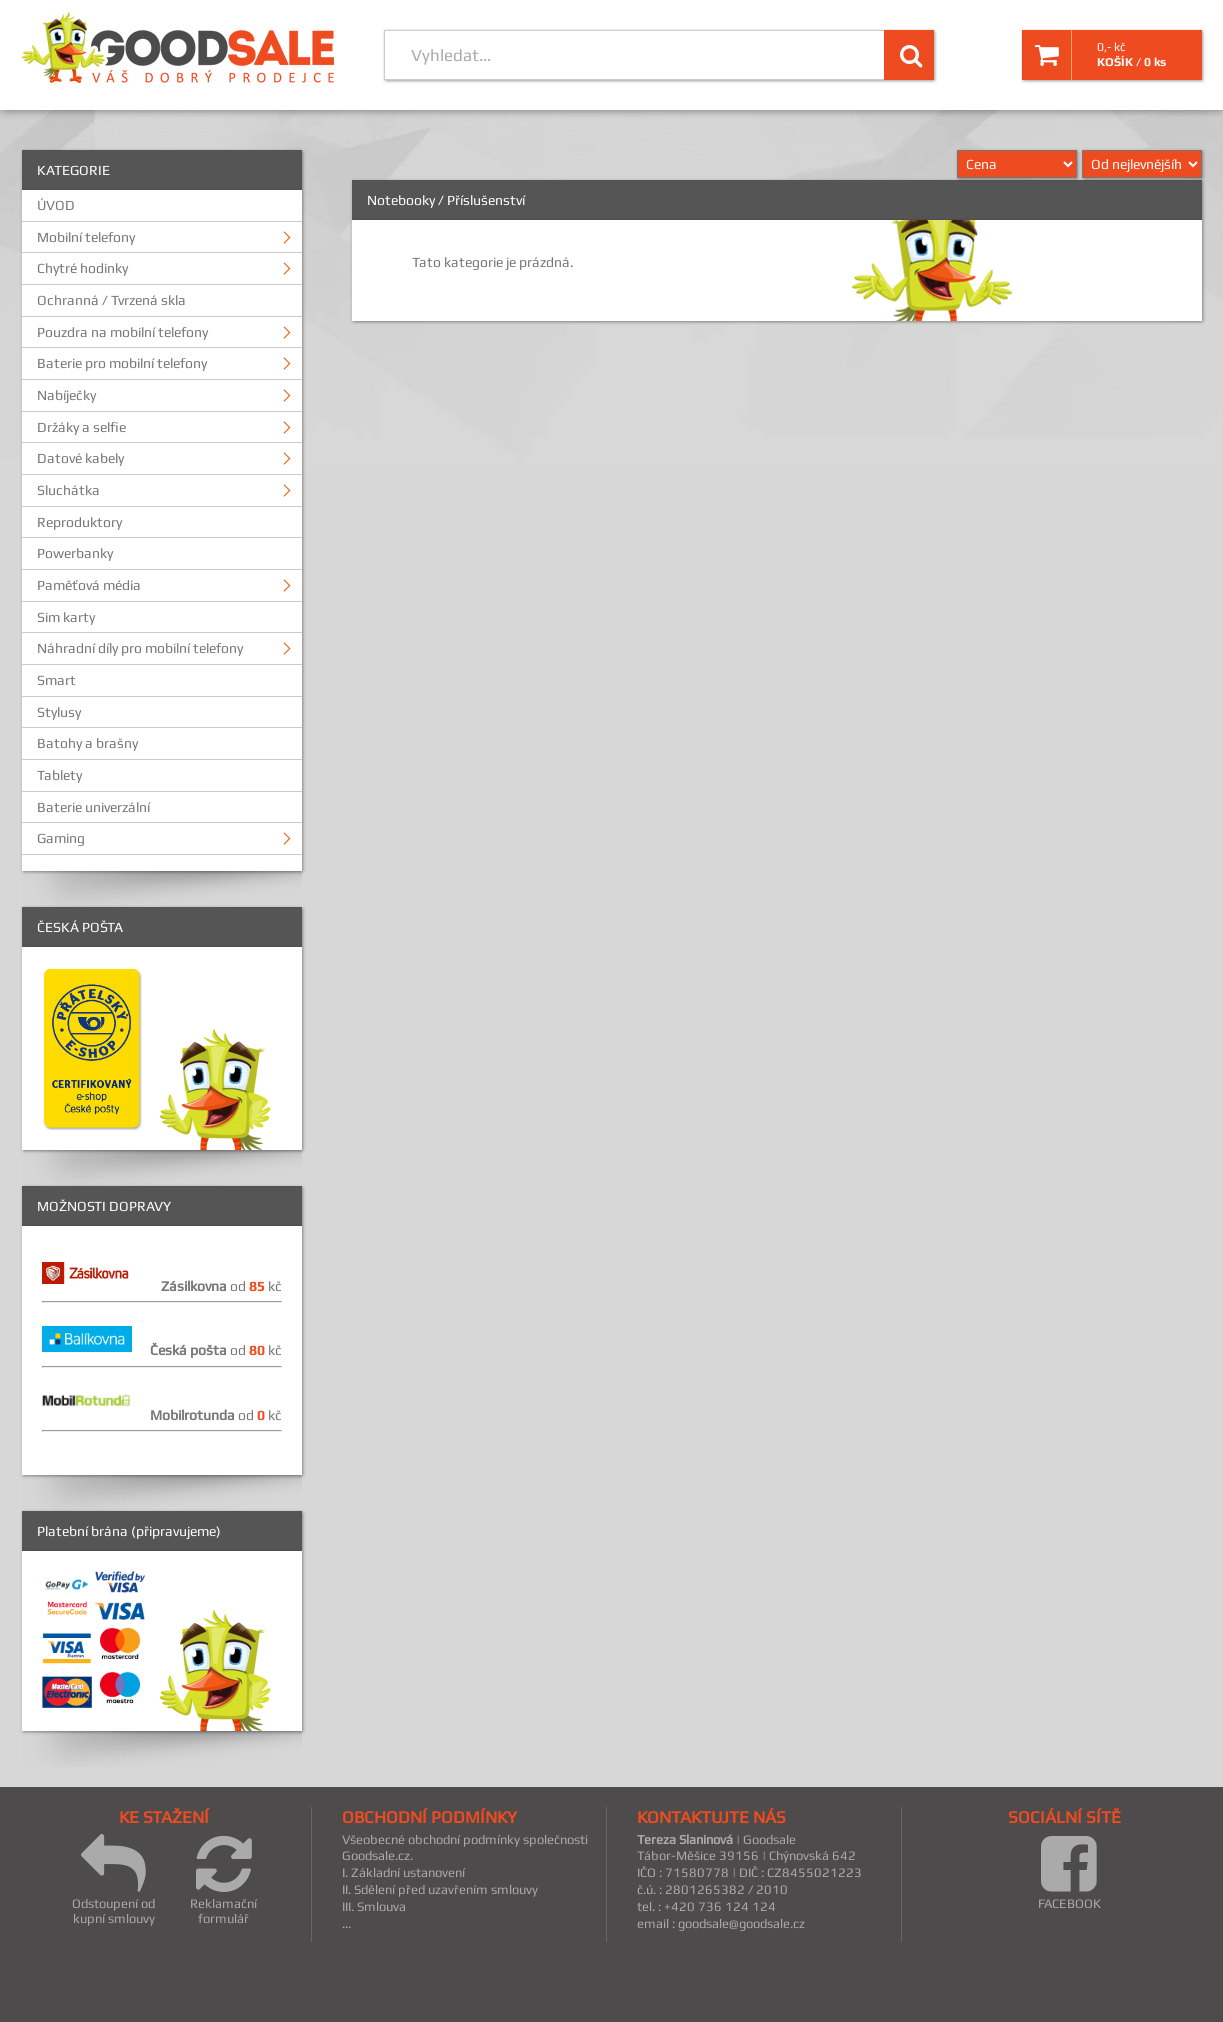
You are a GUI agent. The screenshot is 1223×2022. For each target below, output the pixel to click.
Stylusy (59, 712)
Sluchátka (68, 490)
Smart (56, 680)
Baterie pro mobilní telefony (122, 363)
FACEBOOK (1069, 1872)
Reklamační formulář (223, 1879)
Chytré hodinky (82, 268)
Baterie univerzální (93, 807)
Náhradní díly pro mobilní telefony (140, 648)
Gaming (61, 838)
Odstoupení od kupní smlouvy (113, 1879)
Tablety (59, 775)
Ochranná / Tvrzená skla (111, 300)
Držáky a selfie (81, 427)
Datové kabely (80, 458)
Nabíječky (66, 395)
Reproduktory (79, 522)
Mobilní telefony (86, 237)
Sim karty (66, 617)
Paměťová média (89, 585)
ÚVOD (56, 205)
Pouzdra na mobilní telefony (122, 332)
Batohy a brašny (87, 743)
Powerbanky (75, 553)
